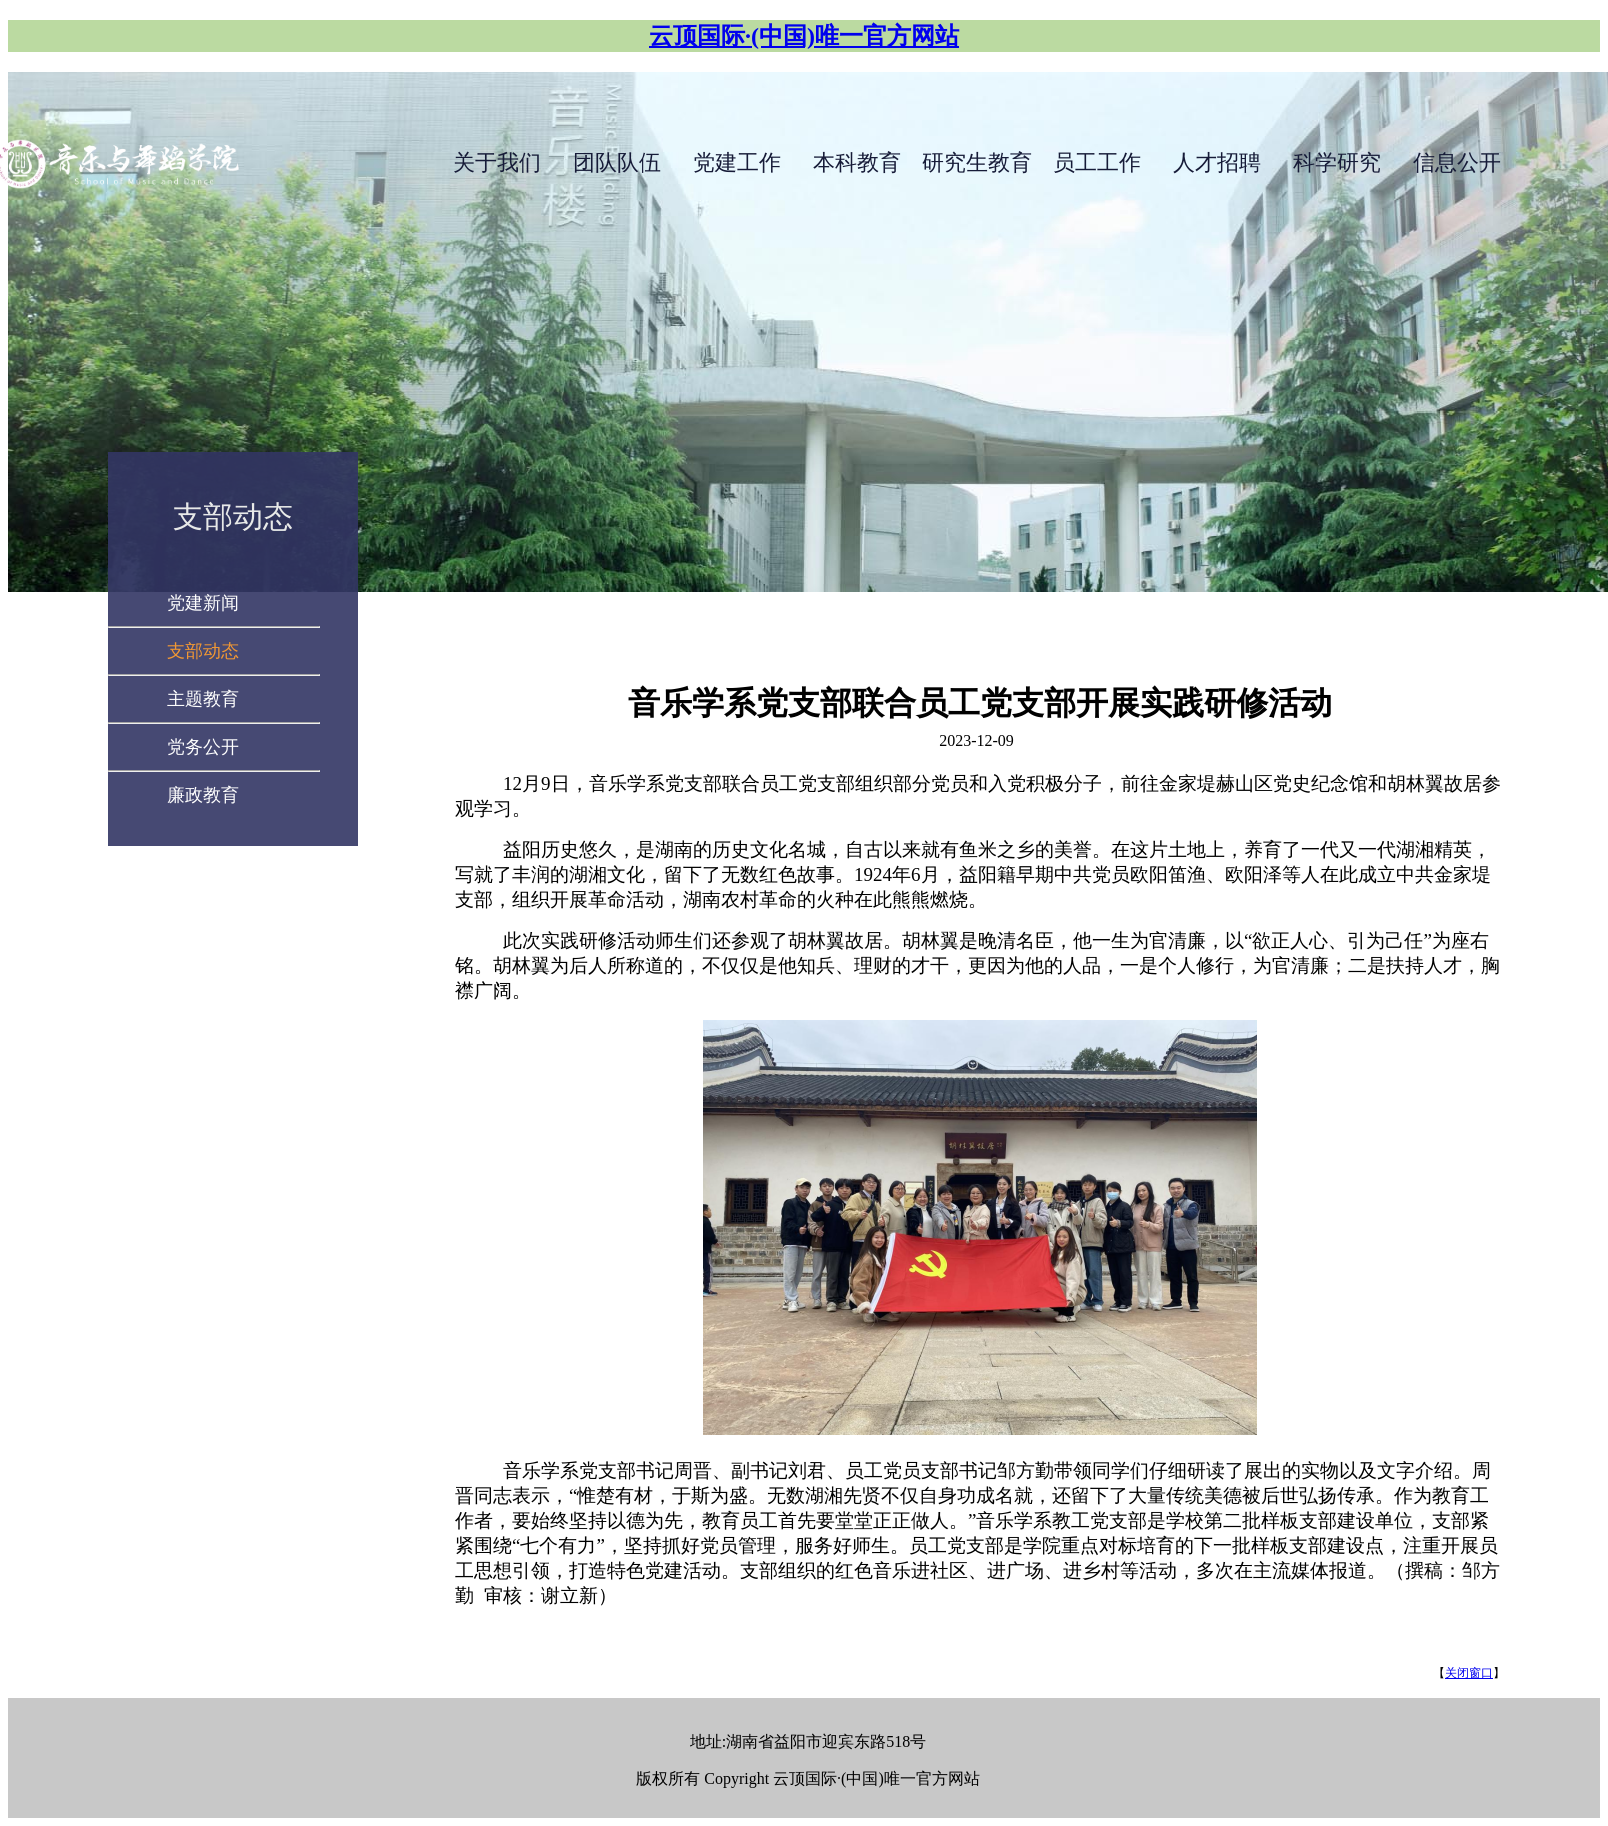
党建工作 (737, 162)
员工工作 (1097, 162)
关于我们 (497, 162)
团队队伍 (617, 162)
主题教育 (203, 699)
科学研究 (1337, 162)
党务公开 (203, 747)
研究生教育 (977, 162)
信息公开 (1457, 162)
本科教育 (857, 162)
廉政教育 (203, 795)
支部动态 (233, 516)
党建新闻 (203, 603)
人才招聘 (1217, 162)
